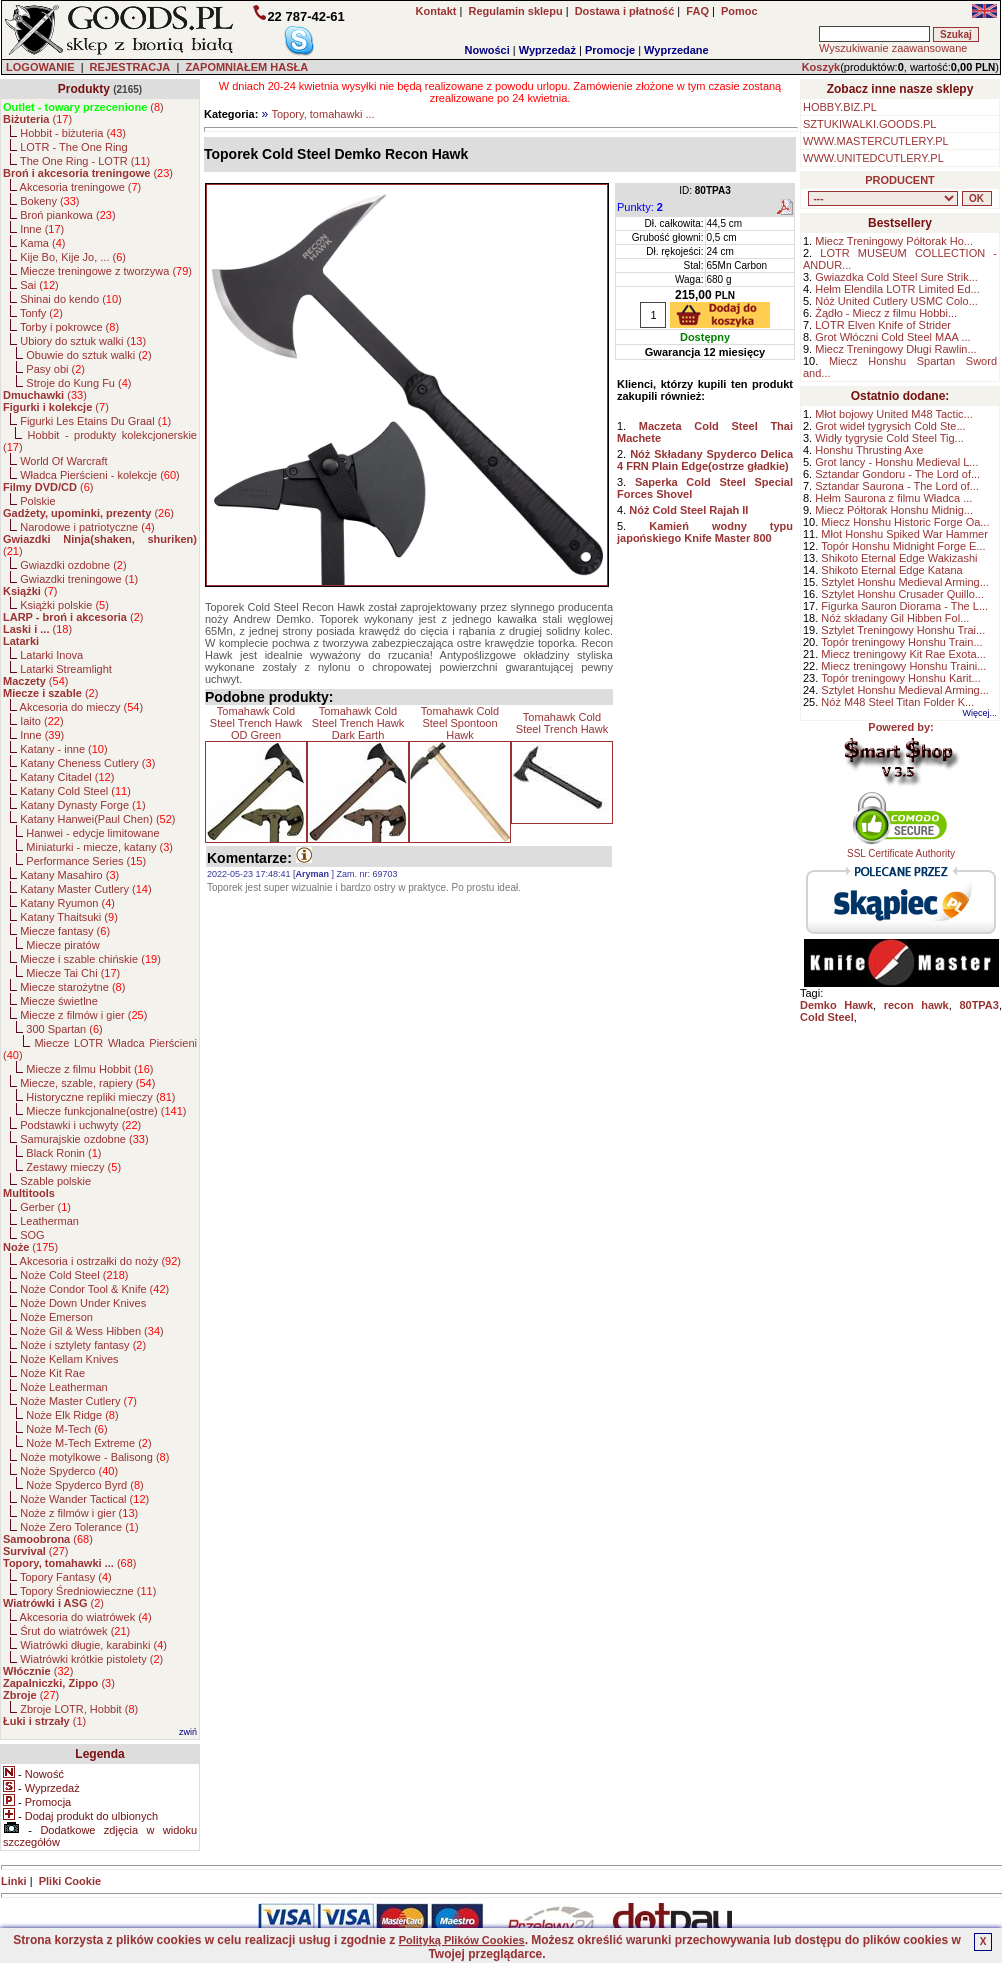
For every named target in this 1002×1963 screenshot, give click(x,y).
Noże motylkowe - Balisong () (94, 1457)
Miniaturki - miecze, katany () (99, 847)
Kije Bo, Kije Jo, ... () (73, 257)
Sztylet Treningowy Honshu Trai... (903, 630)
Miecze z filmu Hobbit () (89, 1069)
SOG (32, 1235)
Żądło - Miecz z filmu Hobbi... (886, 313)
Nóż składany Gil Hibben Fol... (895, 618)
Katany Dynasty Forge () (82, 805)
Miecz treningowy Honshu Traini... (903, 666)
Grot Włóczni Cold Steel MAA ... (892, 337)
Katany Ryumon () (67, 903)
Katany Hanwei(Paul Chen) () (97, 819)
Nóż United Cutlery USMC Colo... (896, 301)
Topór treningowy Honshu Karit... (901, 678)
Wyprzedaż (547, 50)
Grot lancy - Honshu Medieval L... (896, 462)
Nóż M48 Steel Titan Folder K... (897, 702)
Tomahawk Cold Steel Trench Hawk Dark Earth (358, 723)
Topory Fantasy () (66, 1577)
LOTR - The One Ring (73, 147)
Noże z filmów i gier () (79, 1513)
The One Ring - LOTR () (85, 161)
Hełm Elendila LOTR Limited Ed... (897, 289)
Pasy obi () (55, 369)
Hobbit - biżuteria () (73, 133)
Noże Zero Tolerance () (79, 1527)
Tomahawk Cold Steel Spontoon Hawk (460, 723)
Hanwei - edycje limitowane (92, 833)
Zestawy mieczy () (73, 1167)
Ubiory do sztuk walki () (83, 341)
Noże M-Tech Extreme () (88, 1443)
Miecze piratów (62, 945)
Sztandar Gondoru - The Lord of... (897, 474)
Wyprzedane (676, 50)
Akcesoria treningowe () (81, 187)
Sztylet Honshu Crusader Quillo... (902, 594)
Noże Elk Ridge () (72, 1415)
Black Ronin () (63, 1153)
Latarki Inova (51, 655)
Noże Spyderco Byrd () (84, 1485)
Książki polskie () (64, 605)
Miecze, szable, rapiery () (87, 1083)
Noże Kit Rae (52, 1373)
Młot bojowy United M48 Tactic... (894, 414)
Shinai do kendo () (71, 299)
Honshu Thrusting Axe (869, 450)
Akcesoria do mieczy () (82, 707)
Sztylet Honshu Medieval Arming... (905, 582)
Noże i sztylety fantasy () (83, 1345)
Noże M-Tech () (66, 1429)
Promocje (610, 50)
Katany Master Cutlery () (85, 889)
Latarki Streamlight (66, 669)
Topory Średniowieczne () (88, 1591)
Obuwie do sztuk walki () (88, 355)
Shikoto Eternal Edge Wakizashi (899, 558)
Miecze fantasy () (65, 931)
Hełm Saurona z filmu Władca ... (893, 498)
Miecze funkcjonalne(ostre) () (106, 1111)
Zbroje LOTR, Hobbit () (79, 1709)
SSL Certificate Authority (901, 849)
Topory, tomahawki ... (322, 114)
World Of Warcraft (63, 461)
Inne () (42, 229)
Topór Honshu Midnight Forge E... (903, 546)
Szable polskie (55, 1181)
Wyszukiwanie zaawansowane (893, 48)
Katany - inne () (63, 749)
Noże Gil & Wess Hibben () (92, 1331)
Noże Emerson (56, 1317)
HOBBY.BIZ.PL (840, 107)
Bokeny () (49, 201)
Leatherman (49, 1221)
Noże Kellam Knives (69, 1359)
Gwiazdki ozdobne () (73, 565)
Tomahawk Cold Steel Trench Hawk (562, 723)
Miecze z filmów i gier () (83, 1015)
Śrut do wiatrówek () (75, 1631)
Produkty (84, 89)
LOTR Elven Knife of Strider (883, 325)
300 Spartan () (64, 1029)
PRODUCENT (900, 180)
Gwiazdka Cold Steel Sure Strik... (896, 277)
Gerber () (45, 1207)
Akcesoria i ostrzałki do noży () (100, 1261)
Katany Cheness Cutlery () (87, 763)
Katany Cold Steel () (75, 791)
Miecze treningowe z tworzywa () (106, 271)
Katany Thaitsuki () (69, 917)
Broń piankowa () (67, 215)
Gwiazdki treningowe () (79, 579)
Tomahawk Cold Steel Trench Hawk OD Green (256, 723)
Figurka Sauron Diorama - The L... (904, 606)
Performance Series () (86, 861)
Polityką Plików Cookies (462, 1940)
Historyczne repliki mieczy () (100, 1097)
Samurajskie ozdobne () (84, 1139)
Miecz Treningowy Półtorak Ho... (894, 241)
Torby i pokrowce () (69, 327)
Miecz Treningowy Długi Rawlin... (895, 349)
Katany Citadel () (67, 777)
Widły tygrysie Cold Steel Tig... (889, 438)
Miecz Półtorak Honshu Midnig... (894, 510)
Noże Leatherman (63, 1387)
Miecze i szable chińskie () (90, 959)
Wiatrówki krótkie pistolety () (91, 1659)
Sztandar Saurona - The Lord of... (897, 486)
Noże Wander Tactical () (84, 1499)
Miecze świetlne (59, 1001)
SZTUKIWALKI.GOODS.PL (869, 124)
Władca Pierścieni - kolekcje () (100, 475)
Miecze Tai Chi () (73, 973)
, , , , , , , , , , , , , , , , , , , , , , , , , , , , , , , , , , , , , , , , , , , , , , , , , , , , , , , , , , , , (883, 198)
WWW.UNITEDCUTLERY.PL (873, 158)
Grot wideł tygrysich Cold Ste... (890, 426)
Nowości (487, 50)
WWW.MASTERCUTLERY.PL (876, 141)
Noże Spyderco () (69, 1471)
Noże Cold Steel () (74, 1275)
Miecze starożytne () (72, 987)
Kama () (42, 243)
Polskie (37, 501)
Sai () (39, 285)
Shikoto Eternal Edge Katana (891, 570)
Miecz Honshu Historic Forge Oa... (905, 522)
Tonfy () (41, 313)
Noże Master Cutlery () (78, 1401)
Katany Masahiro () (69, 875)
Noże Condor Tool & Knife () (94, 1289)
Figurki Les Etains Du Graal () (95, 421)
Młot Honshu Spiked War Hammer (904, 534)
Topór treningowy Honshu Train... (901, 642)
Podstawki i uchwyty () (80, 1125)
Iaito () (41, 721)
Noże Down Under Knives (83, 1303)
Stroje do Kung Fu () (78, 383)
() (83, 107)
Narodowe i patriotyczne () (87, 527)
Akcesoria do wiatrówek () (86, 1617)
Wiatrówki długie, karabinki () (93, 1645)
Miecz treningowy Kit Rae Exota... (903, 654)
